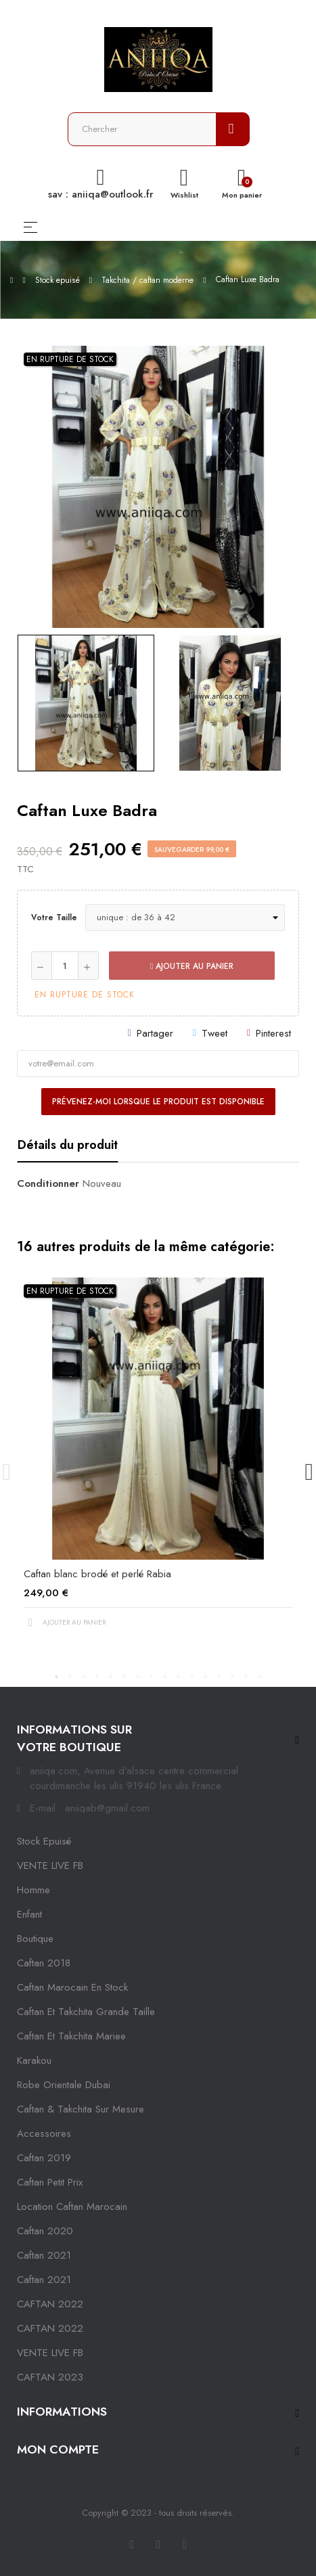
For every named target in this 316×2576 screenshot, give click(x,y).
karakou (34, 2060)
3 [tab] (84, 1677)
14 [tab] (233, 1677)
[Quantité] (65, 965)
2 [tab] (70, 1677)
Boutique (35, 1938)
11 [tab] (192, 1677)
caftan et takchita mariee (71, 2036)
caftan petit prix (50, 2182)
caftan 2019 (44, 2157)
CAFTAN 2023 (50, 2377)
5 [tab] (111, 1677)
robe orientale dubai (63, 2084)
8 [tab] (151, 1677)
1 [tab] (57, 1677)
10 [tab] (178, 1677)
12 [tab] (205, 1677)
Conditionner (48, 1183)
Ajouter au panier (191, 966)
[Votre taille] (185, 917)
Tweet (214, 1033)
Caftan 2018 (43, 1963)
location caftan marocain (72, 2206)
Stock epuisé (44, 1841)
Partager (155, 1033)
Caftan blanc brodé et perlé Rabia (97, 1573)
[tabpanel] (158, 1464)
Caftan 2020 (45, 2230)
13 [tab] (219, 1677)
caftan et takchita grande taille (86, 2011)
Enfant (29, 1914)
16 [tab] (260, 1677)
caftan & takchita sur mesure (80, 2109)
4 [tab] (97, 1677)
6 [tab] (124, 1677)
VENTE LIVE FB (50, 1865)
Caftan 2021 (44, 2279)
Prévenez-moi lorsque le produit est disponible (158, 1101)
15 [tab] (246, 1677)
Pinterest (273, 1033)
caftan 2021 (44, 2255)
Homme (33, 1889)
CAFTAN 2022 (50, 2304)
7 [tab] (138, 1677)
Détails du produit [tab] (68, 1145)
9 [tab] (165, 1677)
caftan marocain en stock (72, 1987)
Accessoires (44, 2133)
